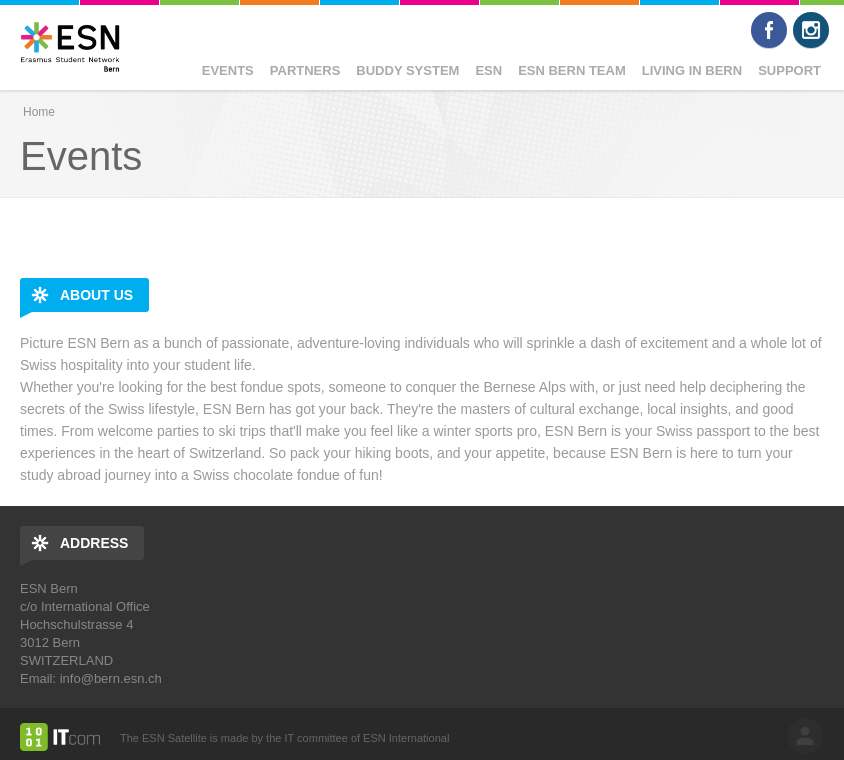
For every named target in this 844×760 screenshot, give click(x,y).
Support (789, 70)
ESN (488, 70)
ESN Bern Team (572, 70)
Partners (305, 70)
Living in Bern (692, 70)
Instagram (811, 30)
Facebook (769, 30)
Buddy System (407, 70)
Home (39, 112)
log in (805, 736)
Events (228, 70)
